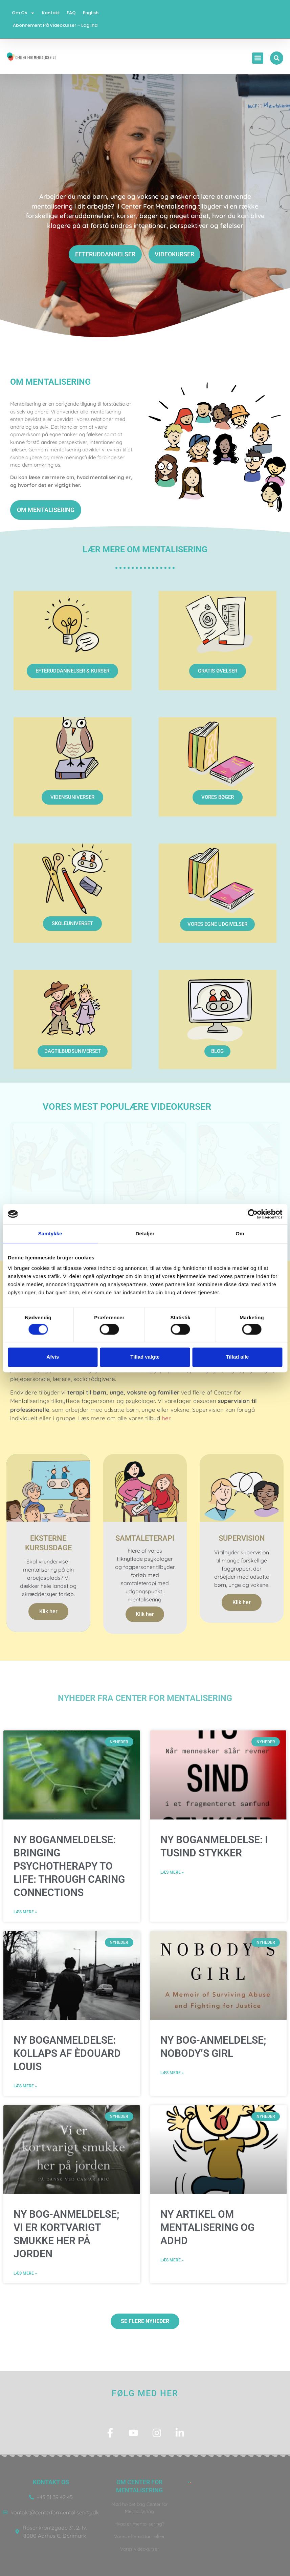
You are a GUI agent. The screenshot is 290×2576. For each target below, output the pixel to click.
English (90, 12)
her (166, 1418)
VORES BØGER (217, 797)
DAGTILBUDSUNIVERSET (72, 1051)
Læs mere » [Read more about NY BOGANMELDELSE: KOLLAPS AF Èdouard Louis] (25, 2086)
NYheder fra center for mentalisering (145, 1698)
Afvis (52, 1357)
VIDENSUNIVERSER (72, 797)
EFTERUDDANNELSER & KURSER (72, 671)
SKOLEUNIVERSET (72, 923)
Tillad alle (237, 1357)
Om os (23, 13)
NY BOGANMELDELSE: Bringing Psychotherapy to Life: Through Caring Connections (69, 1866)
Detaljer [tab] (145, 1233)
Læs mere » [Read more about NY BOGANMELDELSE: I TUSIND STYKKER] (172, 1872)
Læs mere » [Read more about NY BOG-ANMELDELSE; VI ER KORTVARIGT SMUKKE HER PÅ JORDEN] (25, 2273)
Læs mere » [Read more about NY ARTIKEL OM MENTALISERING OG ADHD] (172, 2260)
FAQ (71, 12)
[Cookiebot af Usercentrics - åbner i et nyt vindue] (252, 1214)
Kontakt (51, 12)
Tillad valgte (144, 1357)
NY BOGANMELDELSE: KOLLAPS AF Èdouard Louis (67, 2054)
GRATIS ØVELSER (217, 671)
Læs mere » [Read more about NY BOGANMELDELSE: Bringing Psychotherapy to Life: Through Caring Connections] (25, 1912)
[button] (259, 58)
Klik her (48, 1612)
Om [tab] (240, 1233)
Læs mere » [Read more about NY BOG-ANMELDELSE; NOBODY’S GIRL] (172, 2073)
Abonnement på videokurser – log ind (55, 25)
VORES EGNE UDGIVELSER (217, 924)
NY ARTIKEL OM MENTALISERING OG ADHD (207, 2228)
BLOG (217, 1051)
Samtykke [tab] (50, 1233)
